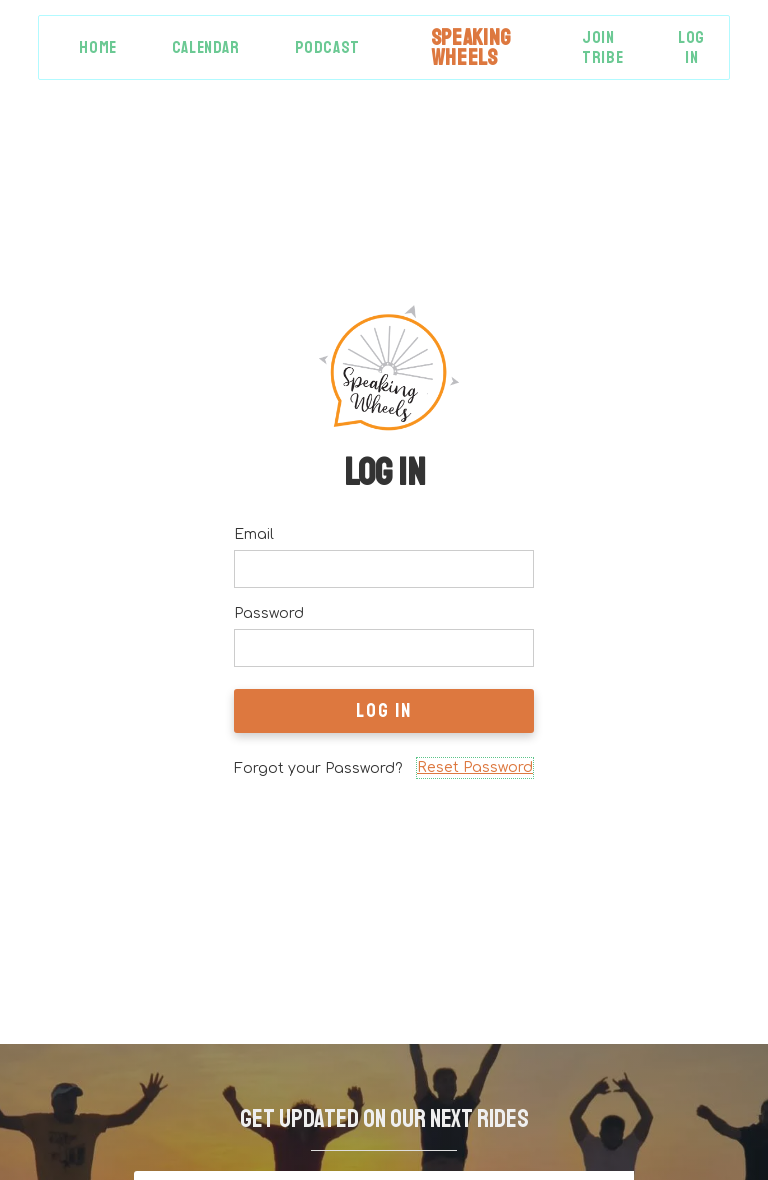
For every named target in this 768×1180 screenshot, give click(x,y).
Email (254, 534)
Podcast (327, 47)
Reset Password (475, 767)
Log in (691, 47)
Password (269, 613)
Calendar (206, 47)
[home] (471, 47)
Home (97, 47)
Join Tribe (602, 47)
